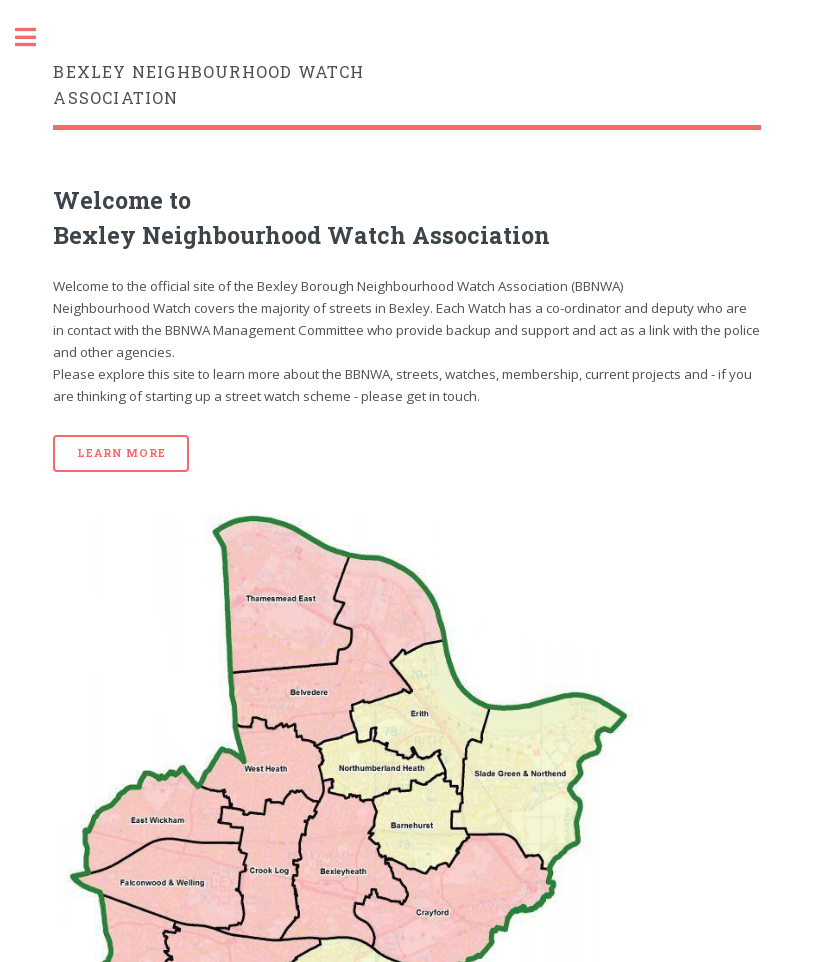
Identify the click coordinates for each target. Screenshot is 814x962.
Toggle (36, 37)
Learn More (121, 453)
